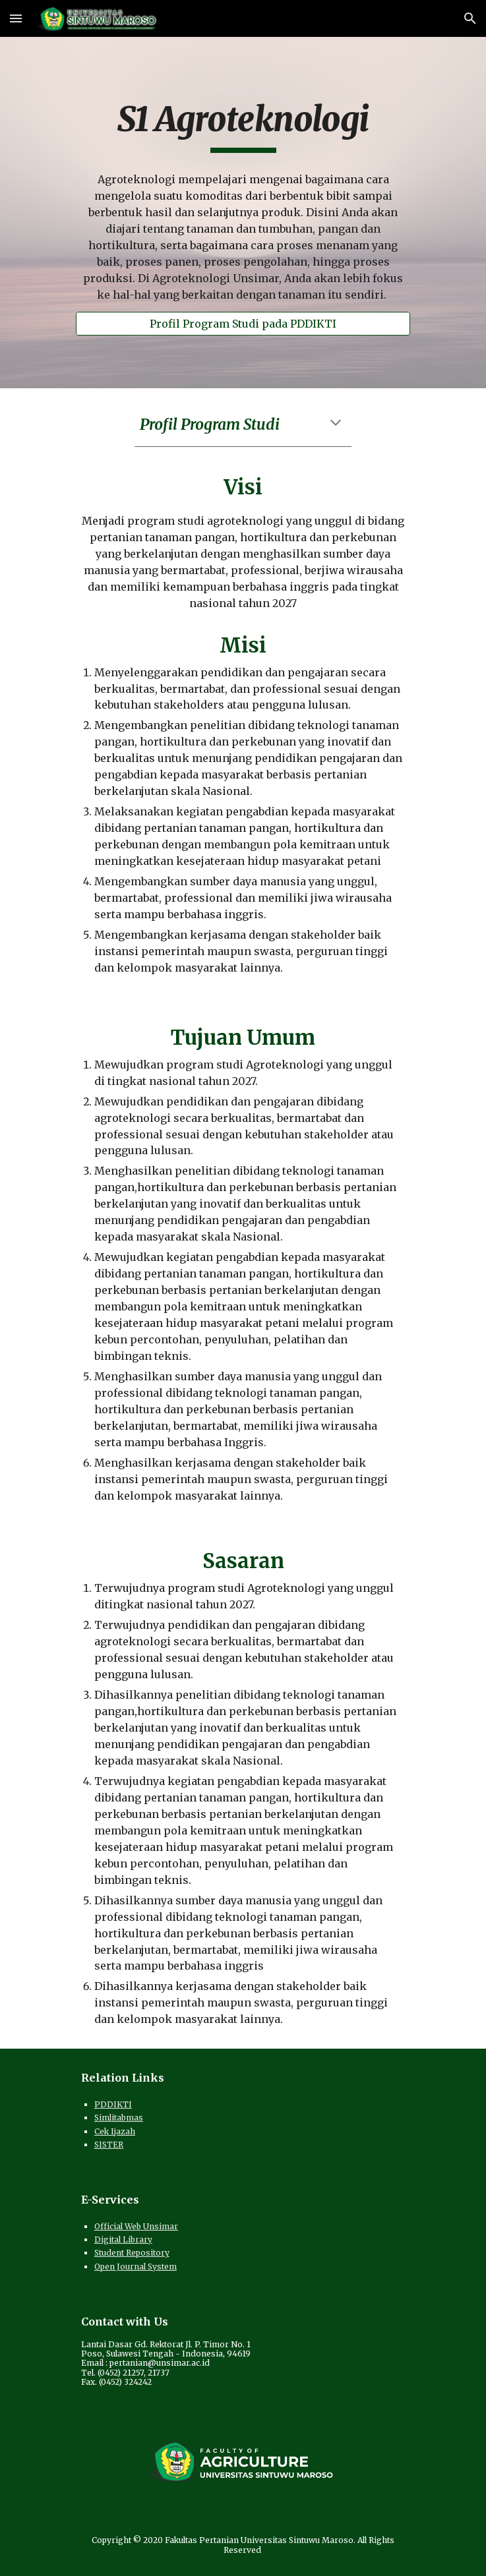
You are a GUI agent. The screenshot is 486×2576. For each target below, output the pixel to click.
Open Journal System (135, 2266)
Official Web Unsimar (136, 2226)
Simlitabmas (118, 2117)
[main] (243, 126)
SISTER (108, 2145)
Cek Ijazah (114, 2131)
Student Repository (131, 2253)
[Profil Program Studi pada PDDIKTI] (243, 323)
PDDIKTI (113, 2104)
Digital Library (123, 2239)
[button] (16, 18)
